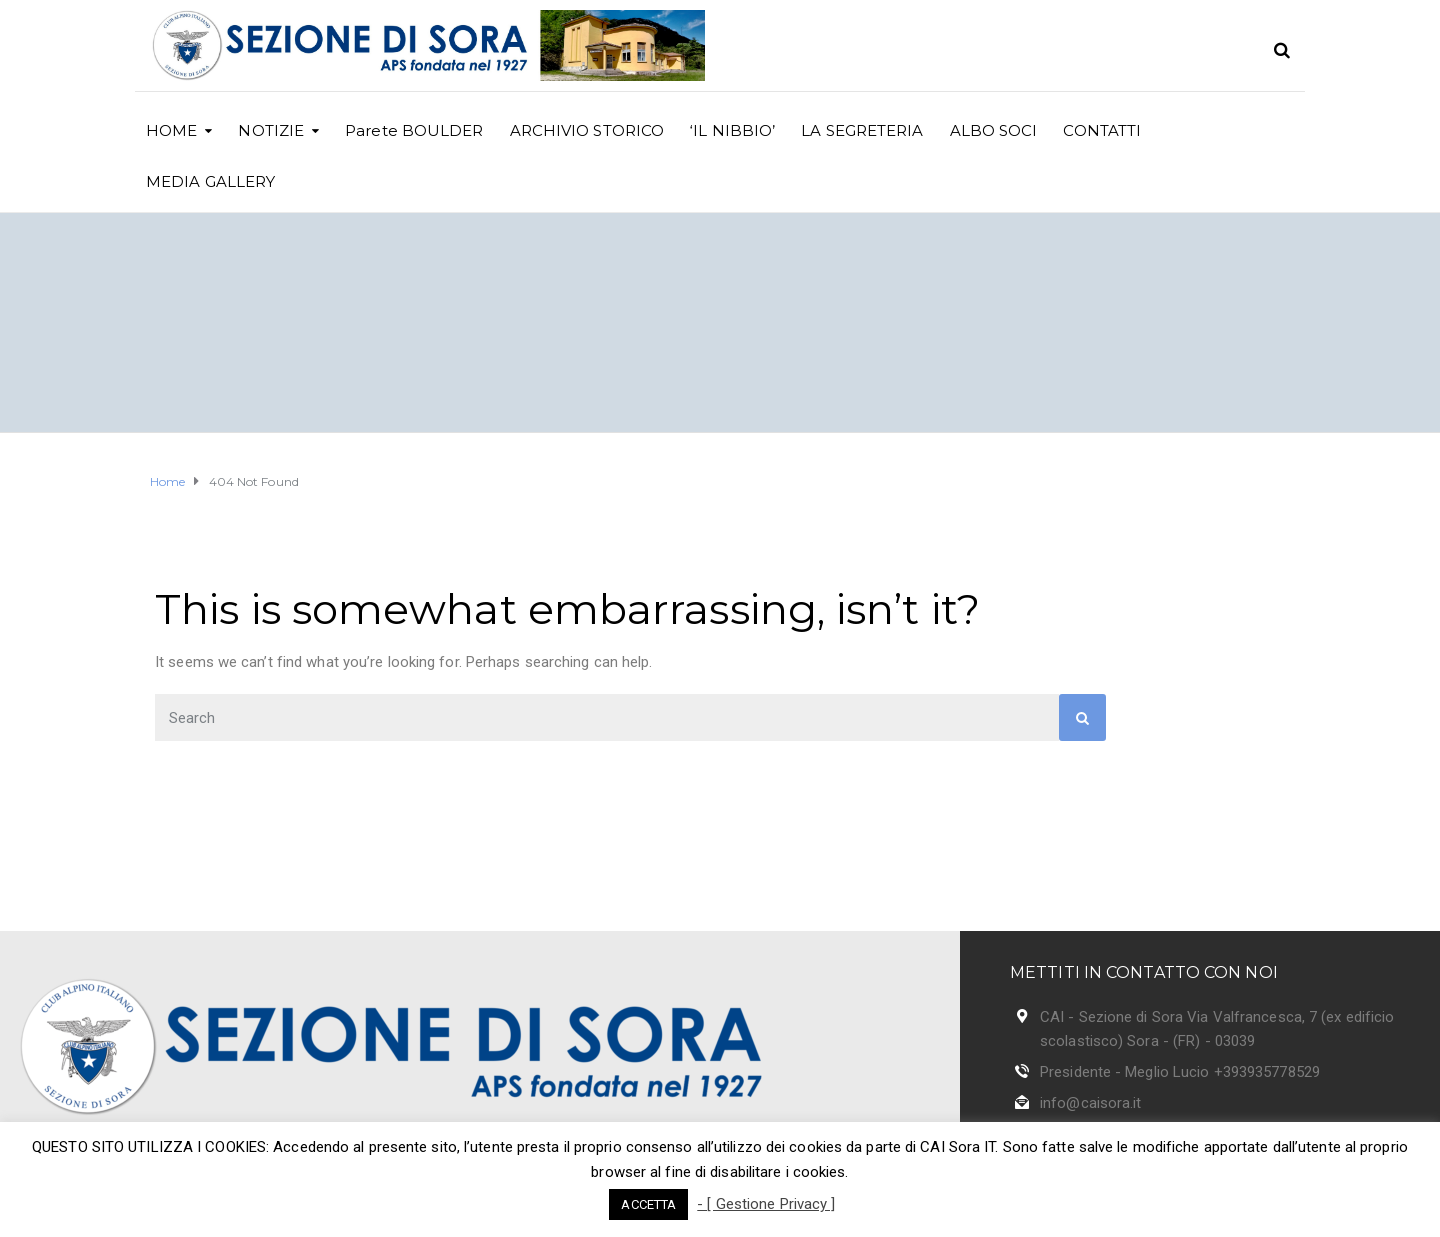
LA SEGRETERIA (862, 130)
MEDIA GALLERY (210, 181)
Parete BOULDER (414, 130)
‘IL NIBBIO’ (732, 130)
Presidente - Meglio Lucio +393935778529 (1180, 1072)
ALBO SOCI (994, 130)
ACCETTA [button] (648, 1204)
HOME (171, 130)
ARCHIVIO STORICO (587, 130)
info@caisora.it (1091, 1103)
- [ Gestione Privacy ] (766, 1204)
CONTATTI (1102, 130)
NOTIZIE (271, 130)
